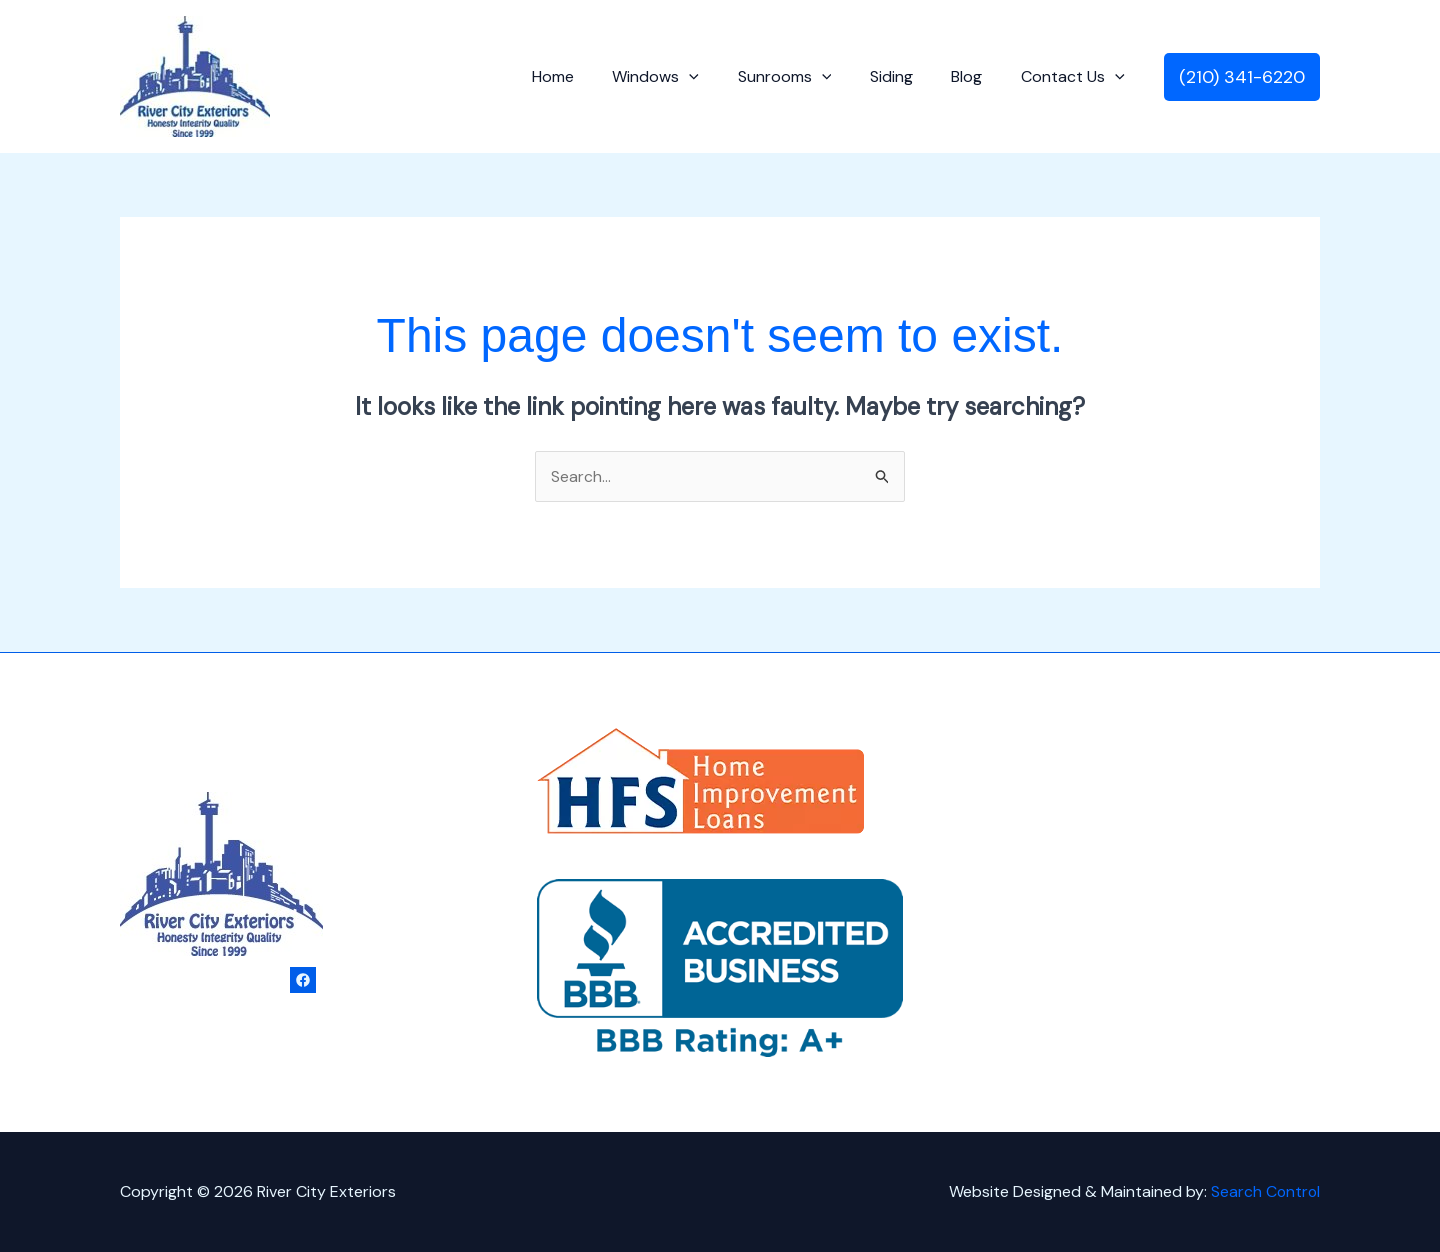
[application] (719, 76)
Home (589, 76)
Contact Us (1076, 76)
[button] (1242, 77)
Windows (685, 76)
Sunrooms (808, 76)
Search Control (1264, 1191)
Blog (976, 76)
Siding (907, 76)
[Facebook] (303, 980)
